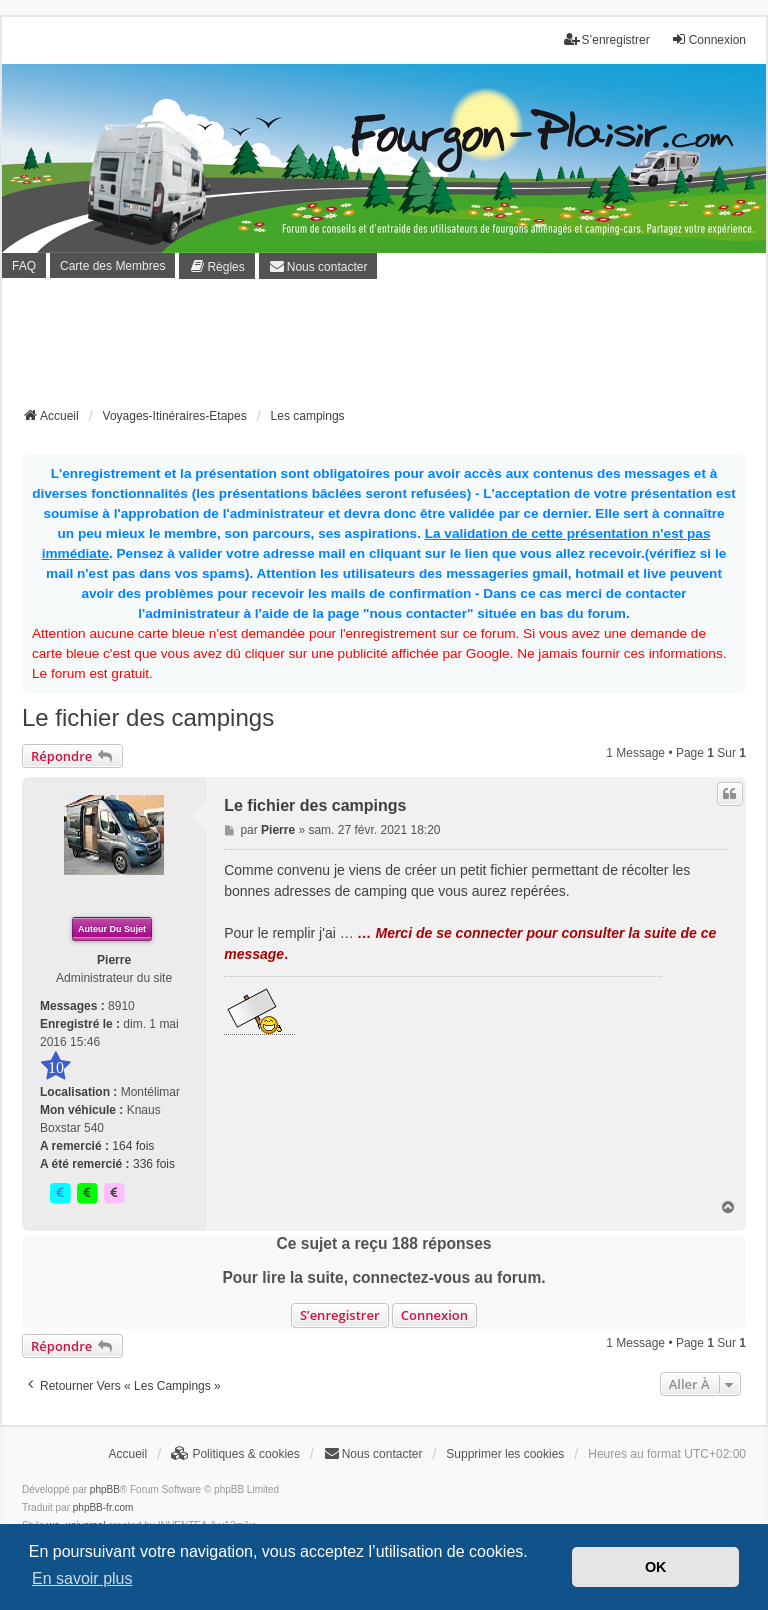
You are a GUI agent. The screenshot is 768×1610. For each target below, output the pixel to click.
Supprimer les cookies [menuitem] (505, 1454)
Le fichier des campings (148, 717)
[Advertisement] (386, 349)
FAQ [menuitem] (24, 266)
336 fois (154, 1164)
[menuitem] (216, 266)
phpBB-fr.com (103, 1507)
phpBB (105, 1489)
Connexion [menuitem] (708, 39)
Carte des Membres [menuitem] (112, 266)
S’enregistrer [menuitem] (607, 39)
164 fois (133, 1146)
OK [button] (656, 1567)
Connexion (434, 1315)
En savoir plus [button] (82, 1578)
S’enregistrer (340, 1315)
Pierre (114, 960)
